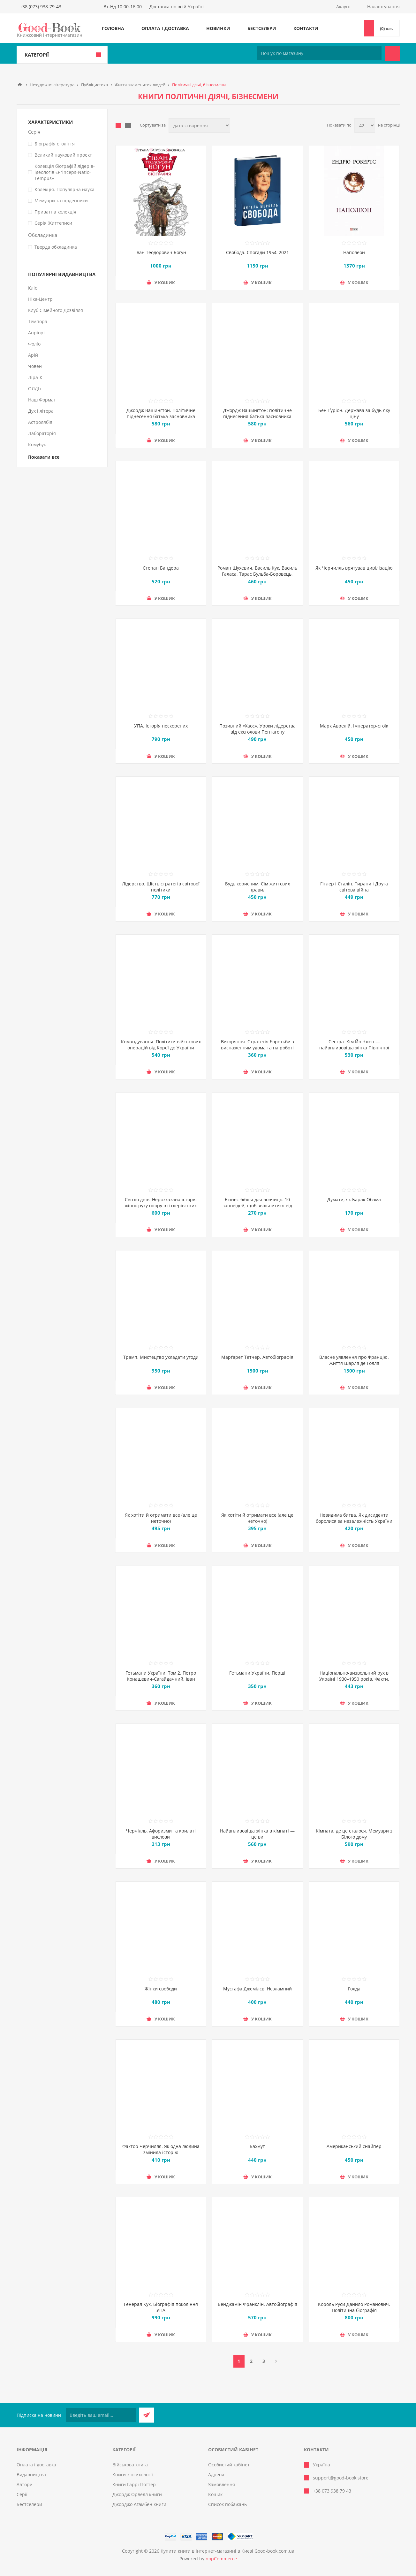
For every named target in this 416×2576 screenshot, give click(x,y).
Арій (33, 355)
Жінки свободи (161, 1989)
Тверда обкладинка (55, 247)
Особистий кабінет (229, 2465)
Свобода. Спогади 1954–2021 (257, 252)
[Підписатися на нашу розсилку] (101, 2415)
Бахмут (257, 2146)
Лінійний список (128, 125)
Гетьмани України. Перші (257, 1673)
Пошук (392, 53)
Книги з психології (132, 2474)
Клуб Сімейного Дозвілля (55, 310)
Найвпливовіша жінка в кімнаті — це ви (257, 1834)
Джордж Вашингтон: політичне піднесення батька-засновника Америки (257, 416)
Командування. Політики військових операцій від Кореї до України (161, 1045)
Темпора (37, 321)
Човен (35, 366)
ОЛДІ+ (35, 388)
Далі (276, 2361)
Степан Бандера (161, 568)
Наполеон (354, 252)
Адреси (216, 2474)
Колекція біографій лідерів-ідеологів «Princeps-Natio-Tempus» (64, 172)
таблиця (118, 125)
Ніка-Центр (40, 299)
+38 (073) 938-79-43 (40, 7)
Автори (25, 2484)
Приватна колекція (55, 212)
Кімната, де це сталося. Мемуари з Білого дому (354, 1834)
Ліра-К (35, 377)
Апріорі (36, 333)
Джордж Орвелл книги (137, 2494)
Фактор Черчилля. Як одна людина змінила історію (161, 2149)
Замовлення (221, 2484)
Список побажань (227, 2504)
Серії (22, 2494)
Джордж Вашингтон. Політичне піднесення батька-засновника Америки (160, 416)
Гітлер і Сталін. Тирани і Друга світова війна (354, 887)
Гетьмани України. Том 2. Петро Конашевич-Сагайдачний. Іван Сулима (160, 1679)
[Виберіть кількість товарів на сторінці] (364, 125)
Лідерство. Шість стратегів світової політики (161, 887)
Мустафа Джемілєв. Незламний (257, 1989)
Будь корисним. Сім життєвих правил (257, 887)
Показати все (43, 457)
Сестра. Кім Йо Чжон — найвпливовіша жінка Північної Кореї (354, 1048)
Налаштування (383, 7)
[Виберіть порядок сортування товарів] (199, 125)
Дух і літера (41, 411)
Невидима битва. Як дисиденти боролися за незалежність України (354, 1518)
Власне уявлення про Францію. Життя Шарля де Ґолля (354, 1360)
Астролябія (40, 422)
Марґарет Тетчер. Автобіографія (257, 1357)
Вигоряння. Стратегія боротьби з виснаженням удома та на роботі (257, 1045)
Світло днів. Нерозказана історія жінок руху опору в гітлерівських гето (161, 1205)
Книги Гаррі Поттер (134, 2484)
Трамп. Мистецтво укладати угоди (161, 1357)
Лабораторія (42, 433)
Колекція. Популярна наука (64, 189)
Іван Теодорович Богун (160, 252)
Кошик (215, 2494)
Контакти (305, 28)
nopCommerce (221, 2559)
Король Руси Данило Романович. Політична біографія (354, 2307)
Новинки (218, 28)
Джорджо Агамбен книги (139, 2504)
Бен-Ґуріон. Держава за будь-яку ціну (354, 413)
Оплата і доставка (165, 28)
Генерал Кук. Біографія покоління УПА (161, 2307)
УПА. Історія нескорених (161, 726)
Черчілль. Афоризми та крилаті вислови (161, 1834)
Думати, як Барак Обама (354, 1199)
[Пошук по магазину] (319, 53)
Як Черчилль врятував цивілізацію (354, 568)
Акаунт (343, 7)
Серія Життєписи (53, 223)
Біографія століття (54, 144)
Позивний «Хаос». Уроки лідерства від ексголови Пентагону (257, 729)
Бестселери (261, 28)
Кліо (32, 288)
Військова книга (130, 2465)
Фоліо (34, 344)
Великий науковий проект (63, 155)
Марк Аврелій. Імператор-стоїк (354, 726)
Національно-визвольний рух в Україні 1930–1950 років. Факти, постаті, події (354, 1679)
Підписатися (146, 2415)
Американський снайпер (354, 2146)
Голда (354, 1989)
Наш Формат (42, 400)
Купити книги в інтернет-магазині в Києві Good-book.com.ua (227, 2551)
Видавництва (31, 2474)
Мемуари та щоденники (61, 201)
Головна (113, 28)
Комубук (37, 444)
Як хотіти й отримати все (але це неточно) (161, 1518)
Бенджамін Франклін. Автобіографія (257, 2304)
